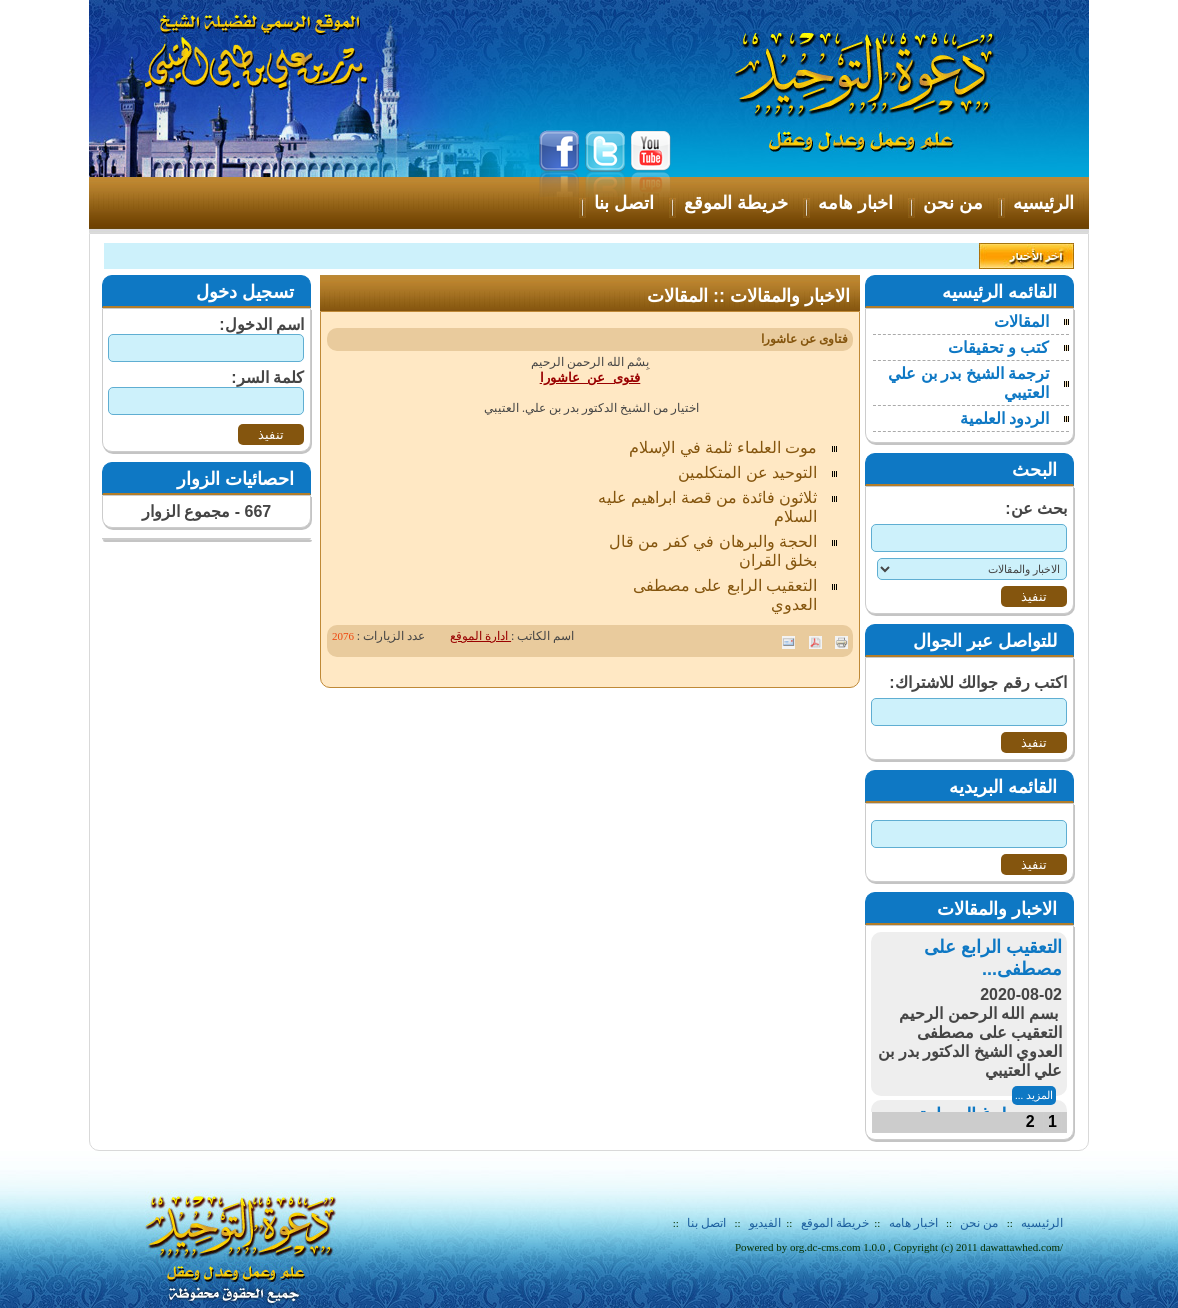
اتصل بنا (706, 1223)
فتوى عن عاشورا (590, 378)
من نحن (979, 1223)
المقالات (1021, 321)
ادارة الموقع (480, 636)
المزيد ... (1034, 1095)
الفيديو (765, 1223)
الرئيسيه (1042, 1223)
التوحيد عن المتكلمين (747, 472)
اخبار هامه (912, 1223)
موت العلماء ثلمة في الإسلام (723, 447)
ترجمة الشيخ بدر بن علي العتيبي (968, 383)
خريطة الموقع (835, 1223)
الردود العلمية (1004, 418)
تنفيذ (271, 434)
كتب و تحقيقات (998, 347)
